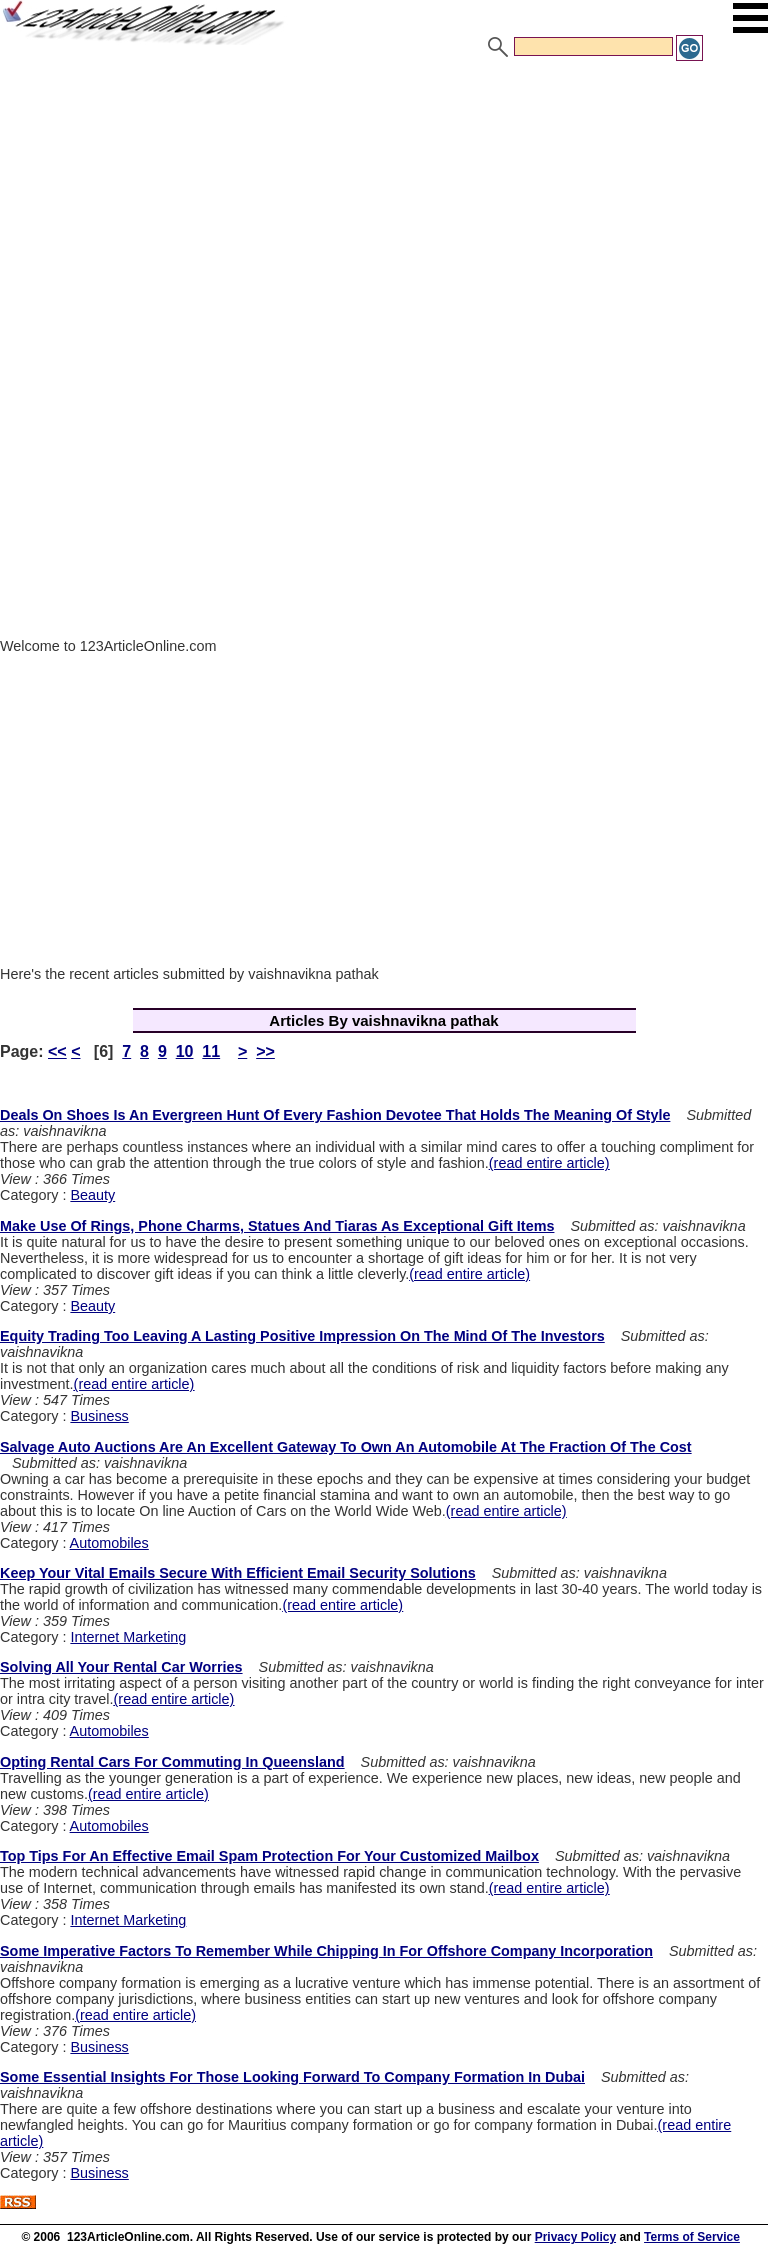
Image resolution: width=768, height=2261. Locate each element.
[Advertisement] (384, 213)
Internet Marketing (128, 1637)
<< (57, 1051)
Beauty (92, 1195)
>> (265, 1051)
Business (99, 1416)
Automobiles (109, 1543)
